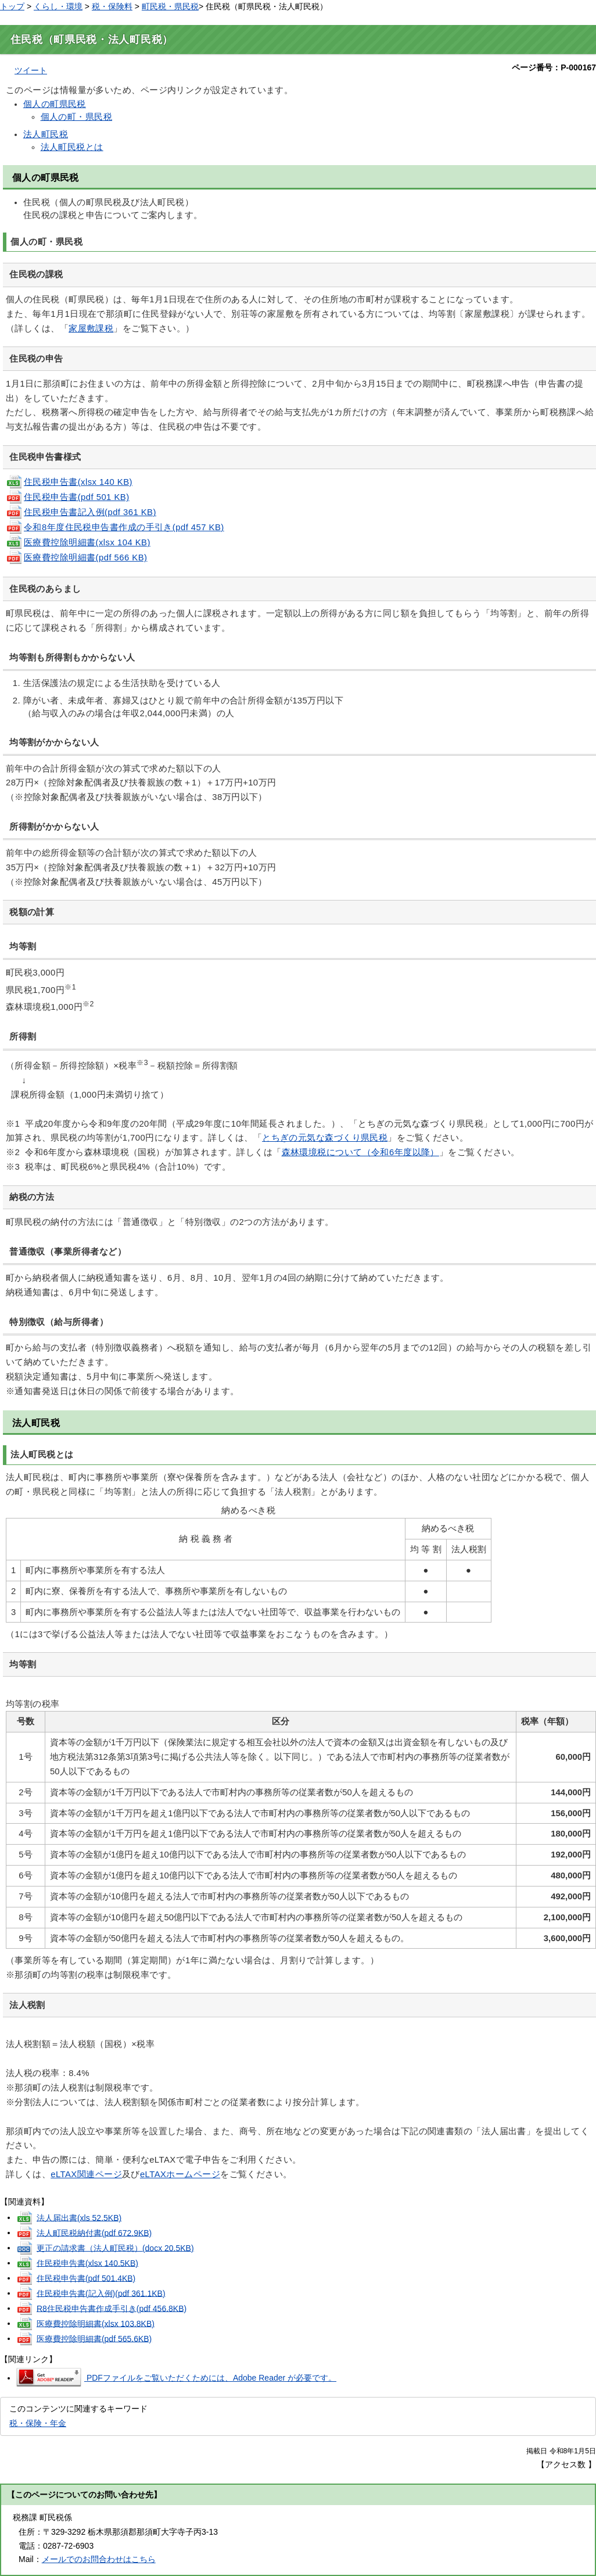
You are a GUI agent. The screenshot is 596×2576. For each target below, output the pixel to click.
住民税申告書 (87, 2262)
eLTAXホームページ (180, 2174)
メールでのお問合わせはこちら (99, 2559)
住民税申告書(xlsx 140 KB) (69, 482)
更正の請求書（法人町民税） (115, 2247)
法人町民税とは (72, 147)
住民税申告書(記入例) (101, 2293)
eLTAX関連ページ (86, 2174)
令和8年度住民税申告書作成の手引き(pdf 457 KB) (115, 527)
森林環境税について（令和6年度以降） (360, 1152)
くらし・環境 (58, 6)
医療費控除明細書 (96, 2323)
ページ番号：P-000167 (554, 67)
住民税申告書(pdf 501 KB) (68, 497)
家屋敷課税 (91, 328)
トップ (12, 6)
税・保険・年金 (37, 2423)
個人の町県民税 (54, 104)
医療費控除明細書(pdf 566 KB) (76, 557)
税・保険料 (112, 6)
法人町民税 (45, 134)
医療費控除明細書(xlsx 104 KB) (78, 542)
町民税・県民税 (170, 6)
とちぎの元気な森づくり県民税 (324, 1137)
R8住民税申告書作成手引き (111, 2308)
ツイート (31, 70)
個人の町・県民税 (77, 117)
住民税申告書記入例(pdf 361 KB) (81, 512)
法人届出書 (79, 2217)
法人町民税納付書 (94, 2232)
